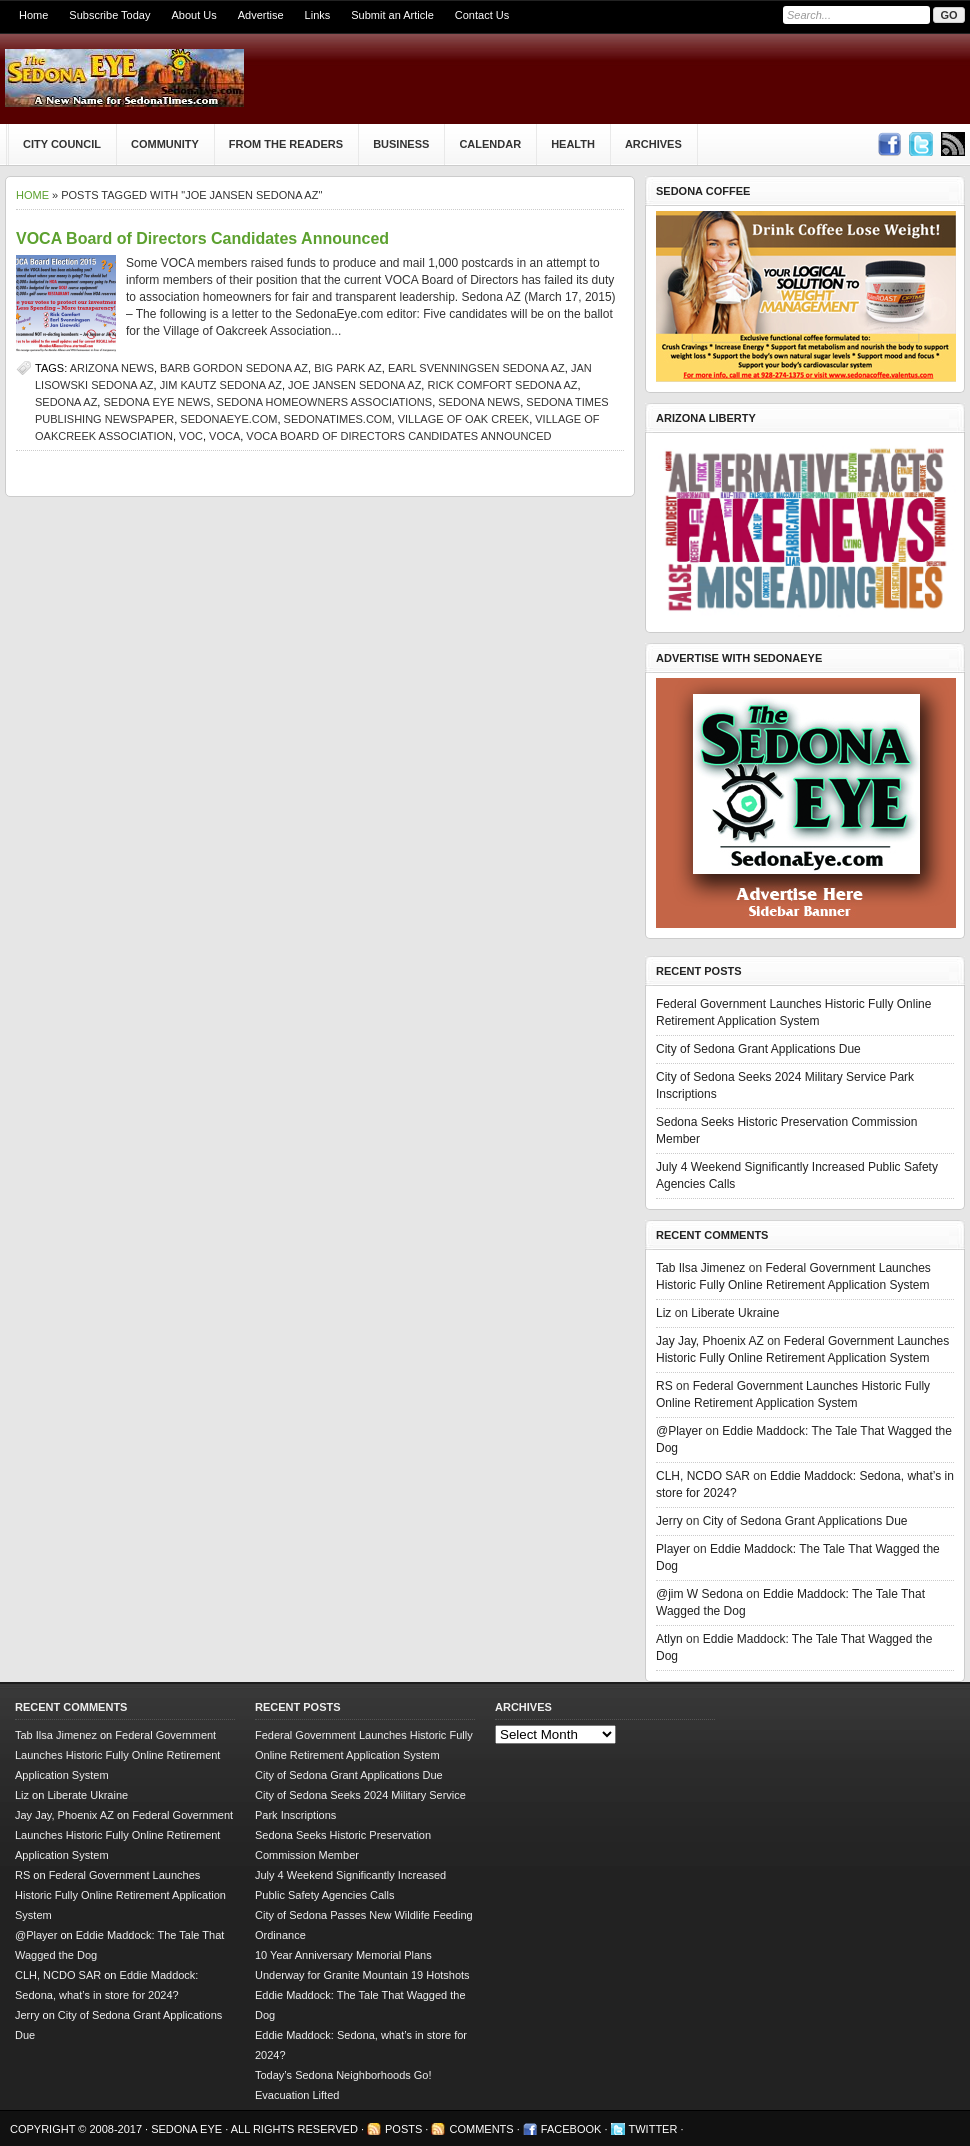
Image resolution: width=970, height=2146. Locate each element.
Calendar (490, 144)
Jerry (669, 1521)
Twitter (653, 2129)
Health (573, 144)
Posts (403, 2129)
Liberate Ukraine (735, 1313)
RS (664, 1386)
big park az (348, 368)
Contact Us (482, 15)
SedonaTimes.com (338, 419)
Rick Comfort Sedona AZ (502, 385)
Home (33, 15)
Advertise (261, 15)
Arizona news (112, 368)
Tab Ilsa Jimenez (700, 1268)
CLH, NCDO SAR (703, 1476)
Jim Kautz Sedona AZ (221, 385)
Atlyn (669, 1639)
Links (318, 15)
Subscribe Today (109, 15)
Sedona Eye (188, 2129)
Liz (663, 1313)
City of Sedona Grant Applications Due (758, 1049)
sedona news (479, 402)
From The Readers (286, 144)
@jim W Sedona (699, 1594)
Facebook (571, 2129)
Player (673, 1549)
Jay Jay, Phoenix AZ (710, 1341)
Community (165, 144)
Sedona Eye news (156, 402)
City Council (62, 144)
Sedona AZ (66, 402)
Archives (653, 144)
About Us (193, 15)
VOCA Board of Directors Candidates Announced (202, 238)
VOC (191, 436)
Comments (481, 2129)
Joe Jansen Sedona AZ (354, 385)
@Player (679, 1431)
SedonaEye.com (228, 419)
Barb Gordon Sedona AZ (234, 368)
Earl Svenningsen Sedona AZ (476, 368)
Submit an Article (392, 15)
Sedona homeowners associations (325, 402)
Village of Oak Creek (463, 419)
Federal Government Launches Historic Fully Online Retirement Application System (117, 1755)
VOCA (224, 436)
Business (401, 144)
